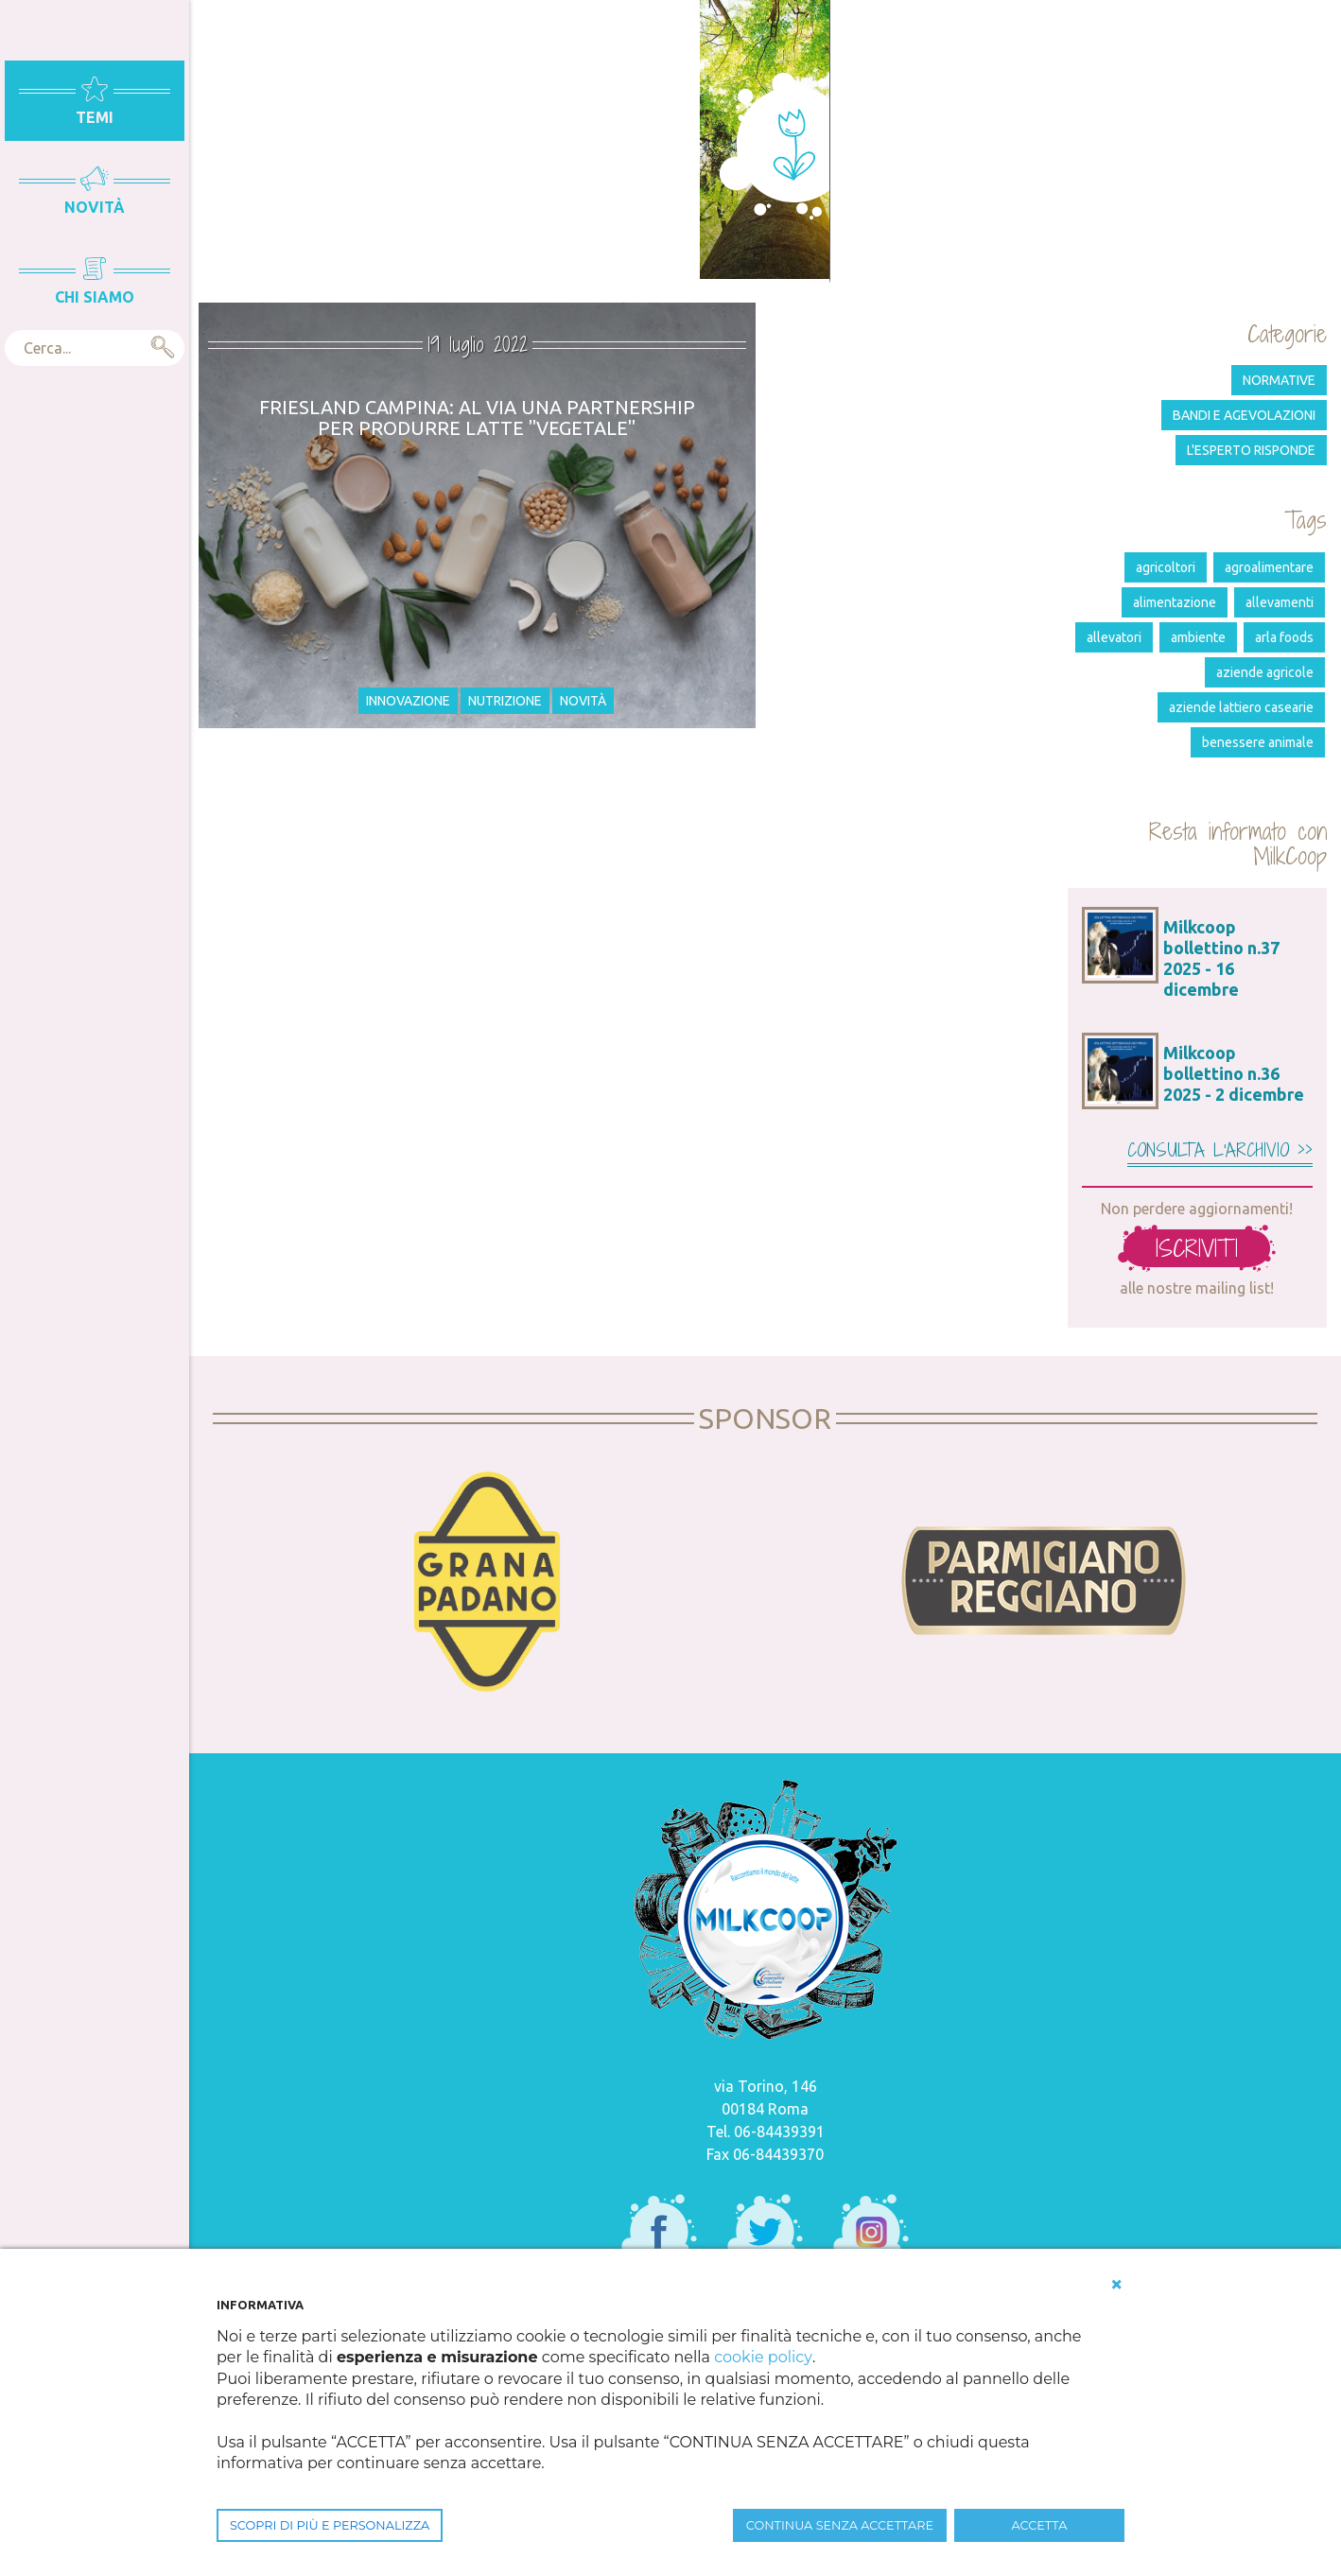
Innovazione (408, 700)
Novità (583, 700)
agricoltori (1165, 567)
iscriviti (1197, 1247)
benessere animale (1258, 742)
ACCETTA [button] (1040, 2525)
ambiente (1198, 637)
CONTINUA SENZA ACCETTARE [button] (839, 2525)
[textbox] (94, 348)
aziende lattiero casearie (1241, 707)
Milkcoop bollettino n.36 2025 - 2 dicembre (1233, 1073)
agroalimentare (1269, 567)
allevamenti (1279, 602)
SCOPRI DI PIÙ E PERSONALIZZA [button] (329, 2525)
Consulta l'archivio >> (1220, 1150)
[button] (1117, 2284)
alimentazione (1174, 602)
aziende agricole (1265, 672)
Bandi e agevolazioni (1244, 415)
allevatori (1114, 637)
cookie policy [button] (762, 2357)
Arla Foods (1284, 637)
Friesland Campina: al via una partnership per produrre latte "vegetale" (477, 417)
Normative (1279, 380)
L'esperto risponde (1251, 450)
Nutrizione (505, 700)
